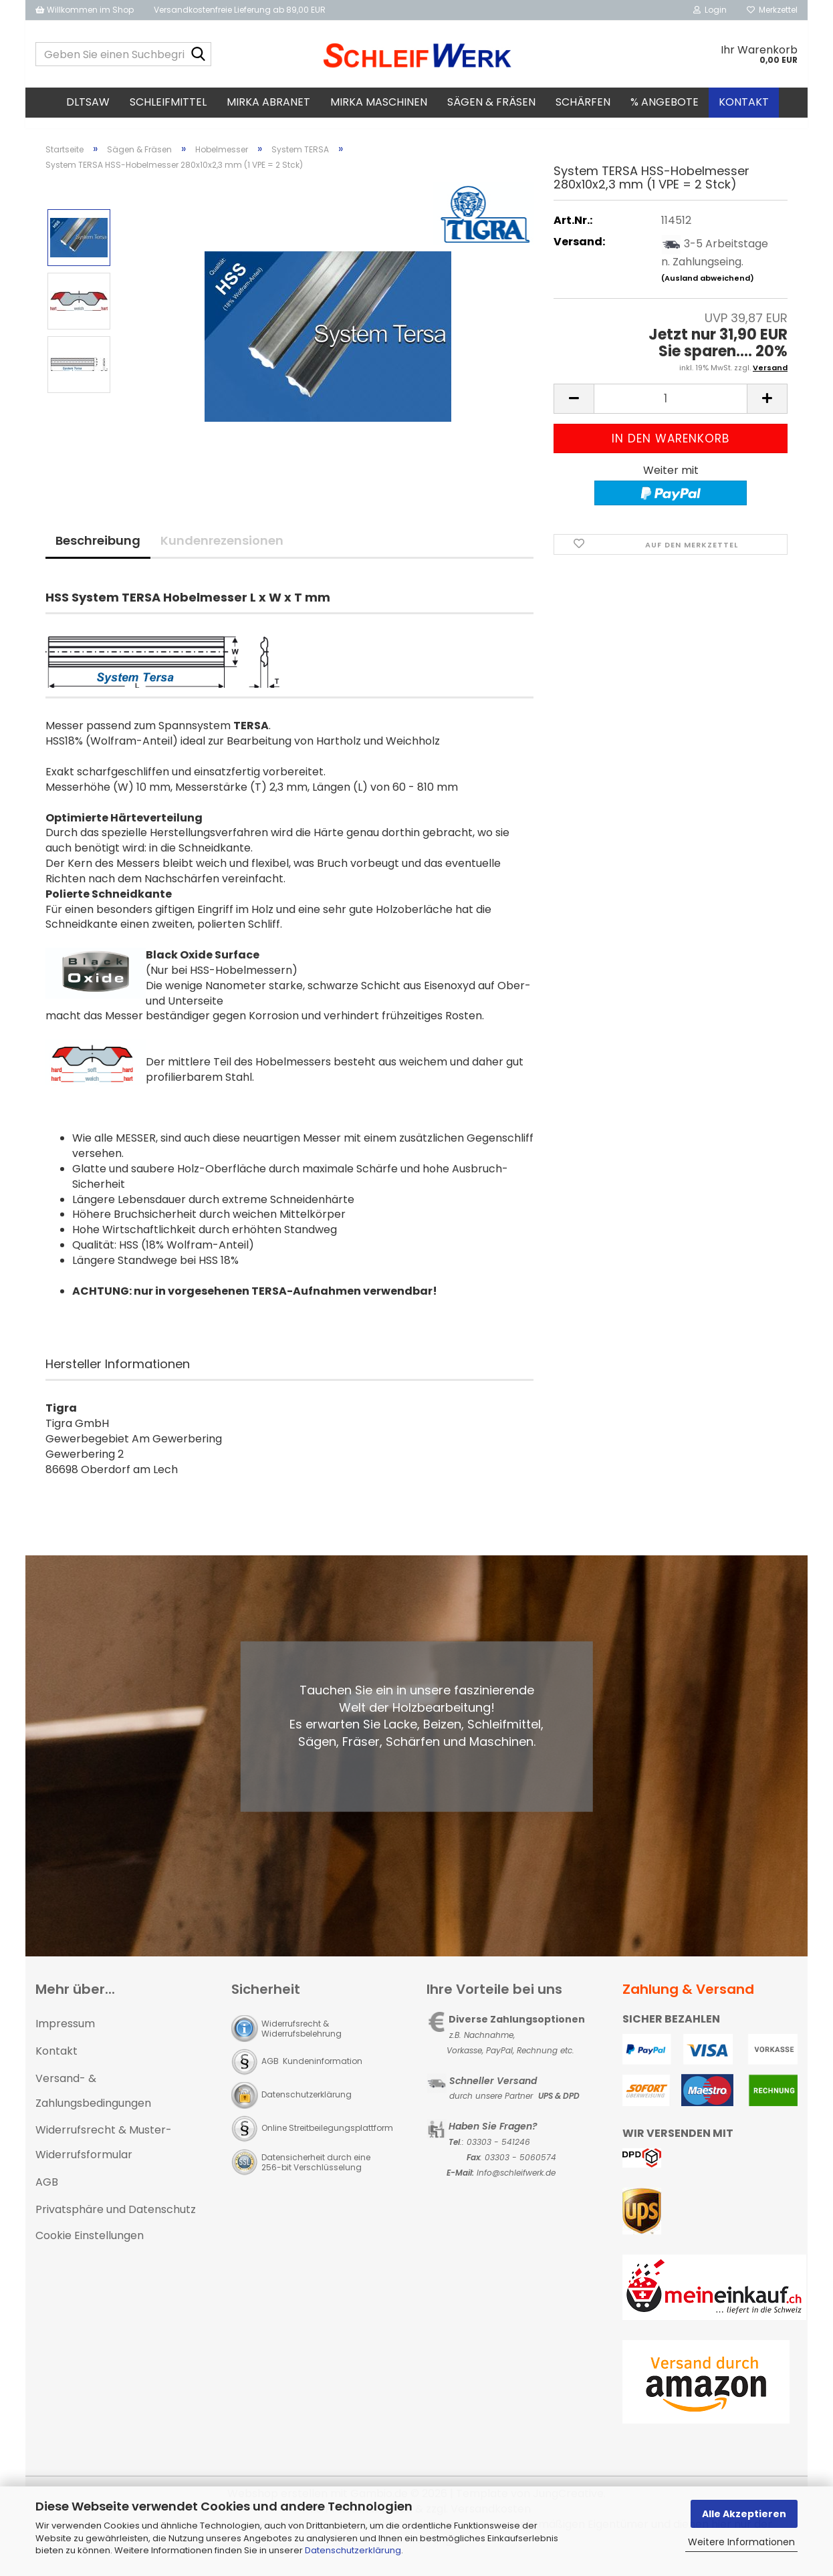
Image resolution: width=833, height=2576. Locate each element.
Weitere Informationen (741, 2542)
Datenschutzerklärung (353, 2550)
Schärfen (583, 102)
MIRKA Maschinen (378, 102)
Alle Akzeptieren (744, 2514)
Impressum (65, 2035)
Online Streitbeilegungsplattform (327, 2140)
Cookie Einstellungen (89, 2247)
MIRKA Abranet (268, 102)
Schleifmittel (168, 102)
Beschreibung (97, 552)
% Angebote (664, 102)
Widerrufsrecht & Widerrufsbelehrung (301, 2040)
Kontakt (744, 102)
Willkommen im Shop (84, 9)
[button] (574, 411)
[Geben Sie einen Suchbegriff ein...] (198, 55)
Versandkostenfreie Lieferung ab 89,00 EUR (240, 9)
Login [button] (710, 9)
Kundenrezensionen (221, 552)
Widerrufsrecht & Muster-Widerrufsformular (103, 2154)
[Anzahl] (670, 411)
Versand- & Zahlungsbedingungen (93, 2103)
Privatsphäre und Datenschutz (115, 2221)
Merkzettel (772, 9)
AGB (46, 2194)
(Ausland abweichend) (707, 290)
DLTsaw (88, 102)
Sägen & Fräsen (491, 102)
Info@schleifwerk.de (516, 2184)
